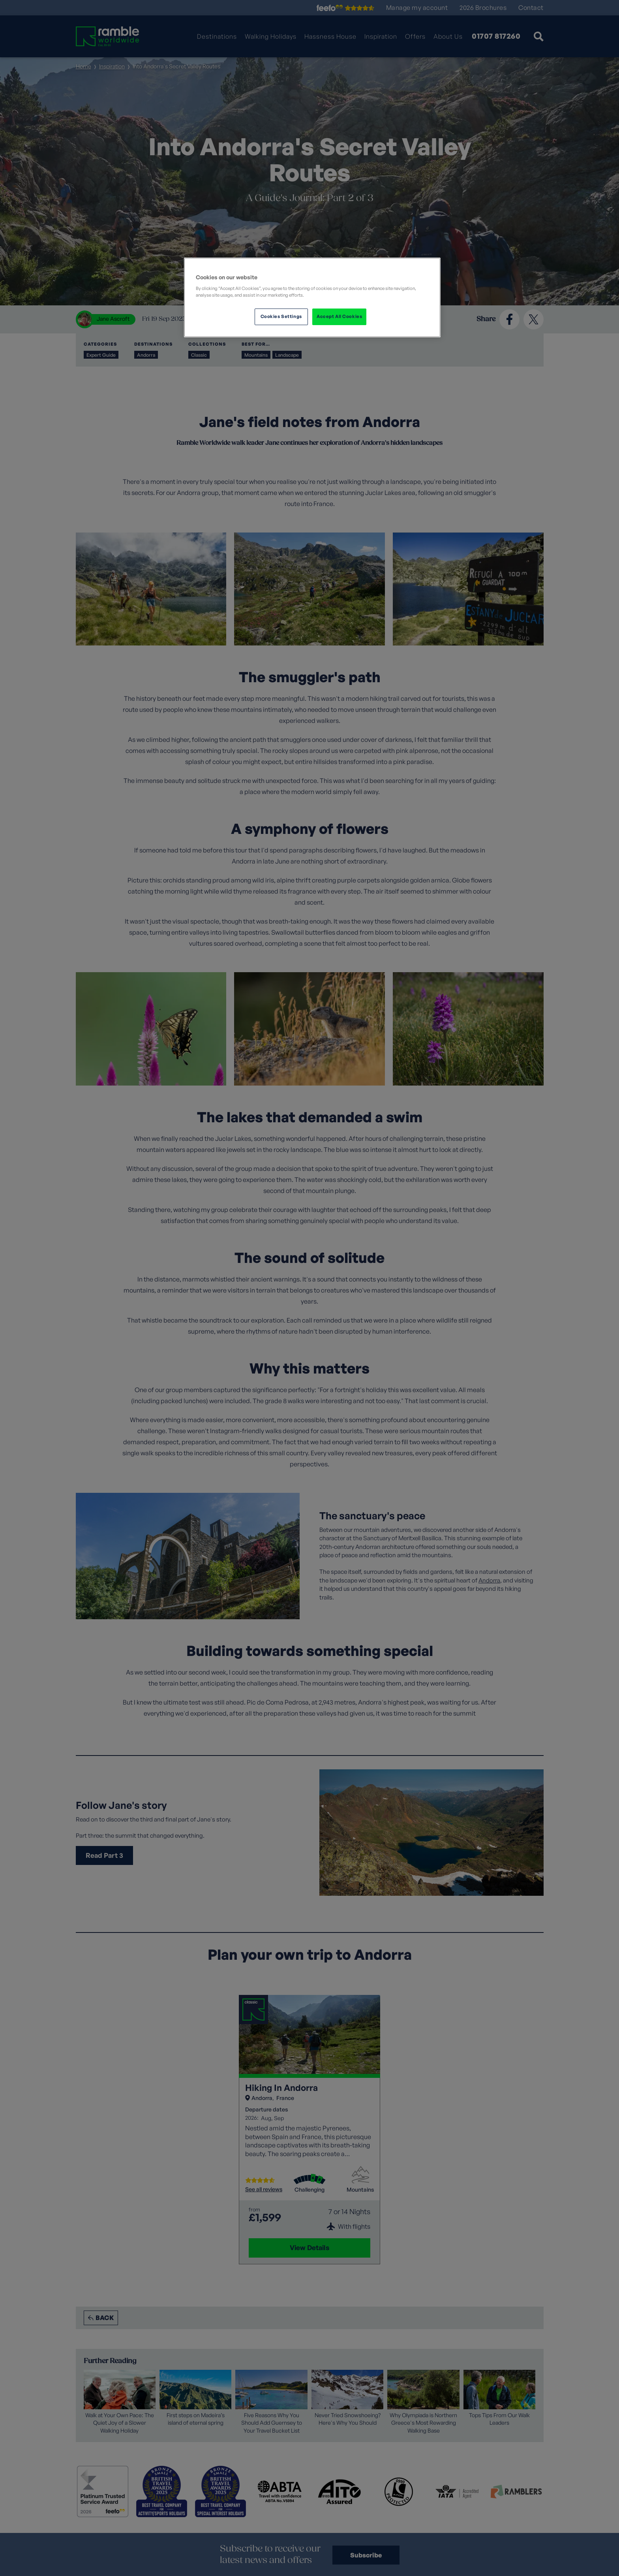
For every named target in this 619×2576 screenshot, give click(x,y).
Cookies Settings (281, 316)
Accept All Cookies (339, 316)
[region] (312, 297)
